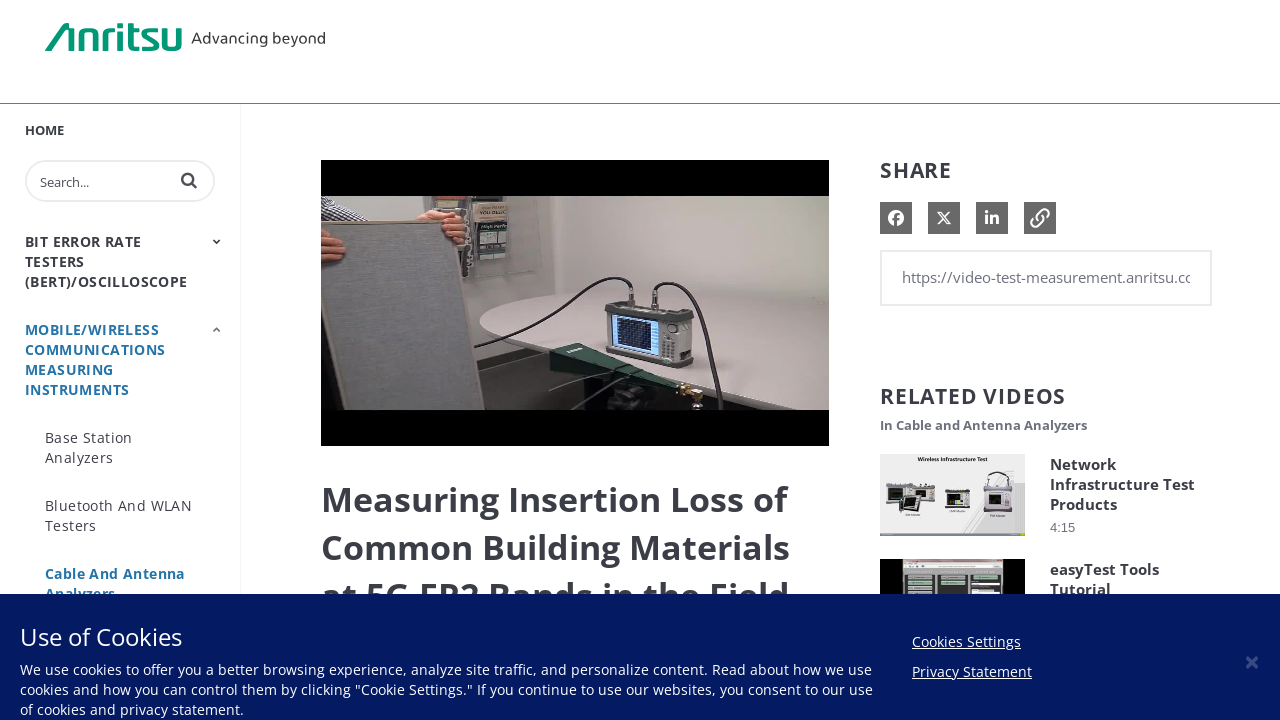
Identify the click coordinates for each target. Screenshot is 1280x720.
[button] (189, 180)
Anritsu (185, 38)
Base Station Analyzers (89, 447)
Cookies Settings (966, 641)
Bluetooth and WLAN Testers (118, 515)
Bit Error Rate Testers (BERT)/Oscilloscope (106, 261)
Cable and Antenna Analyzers (115, 583)
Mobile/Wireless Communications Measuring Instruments (95, 359)
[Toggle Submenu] (217, 241)
